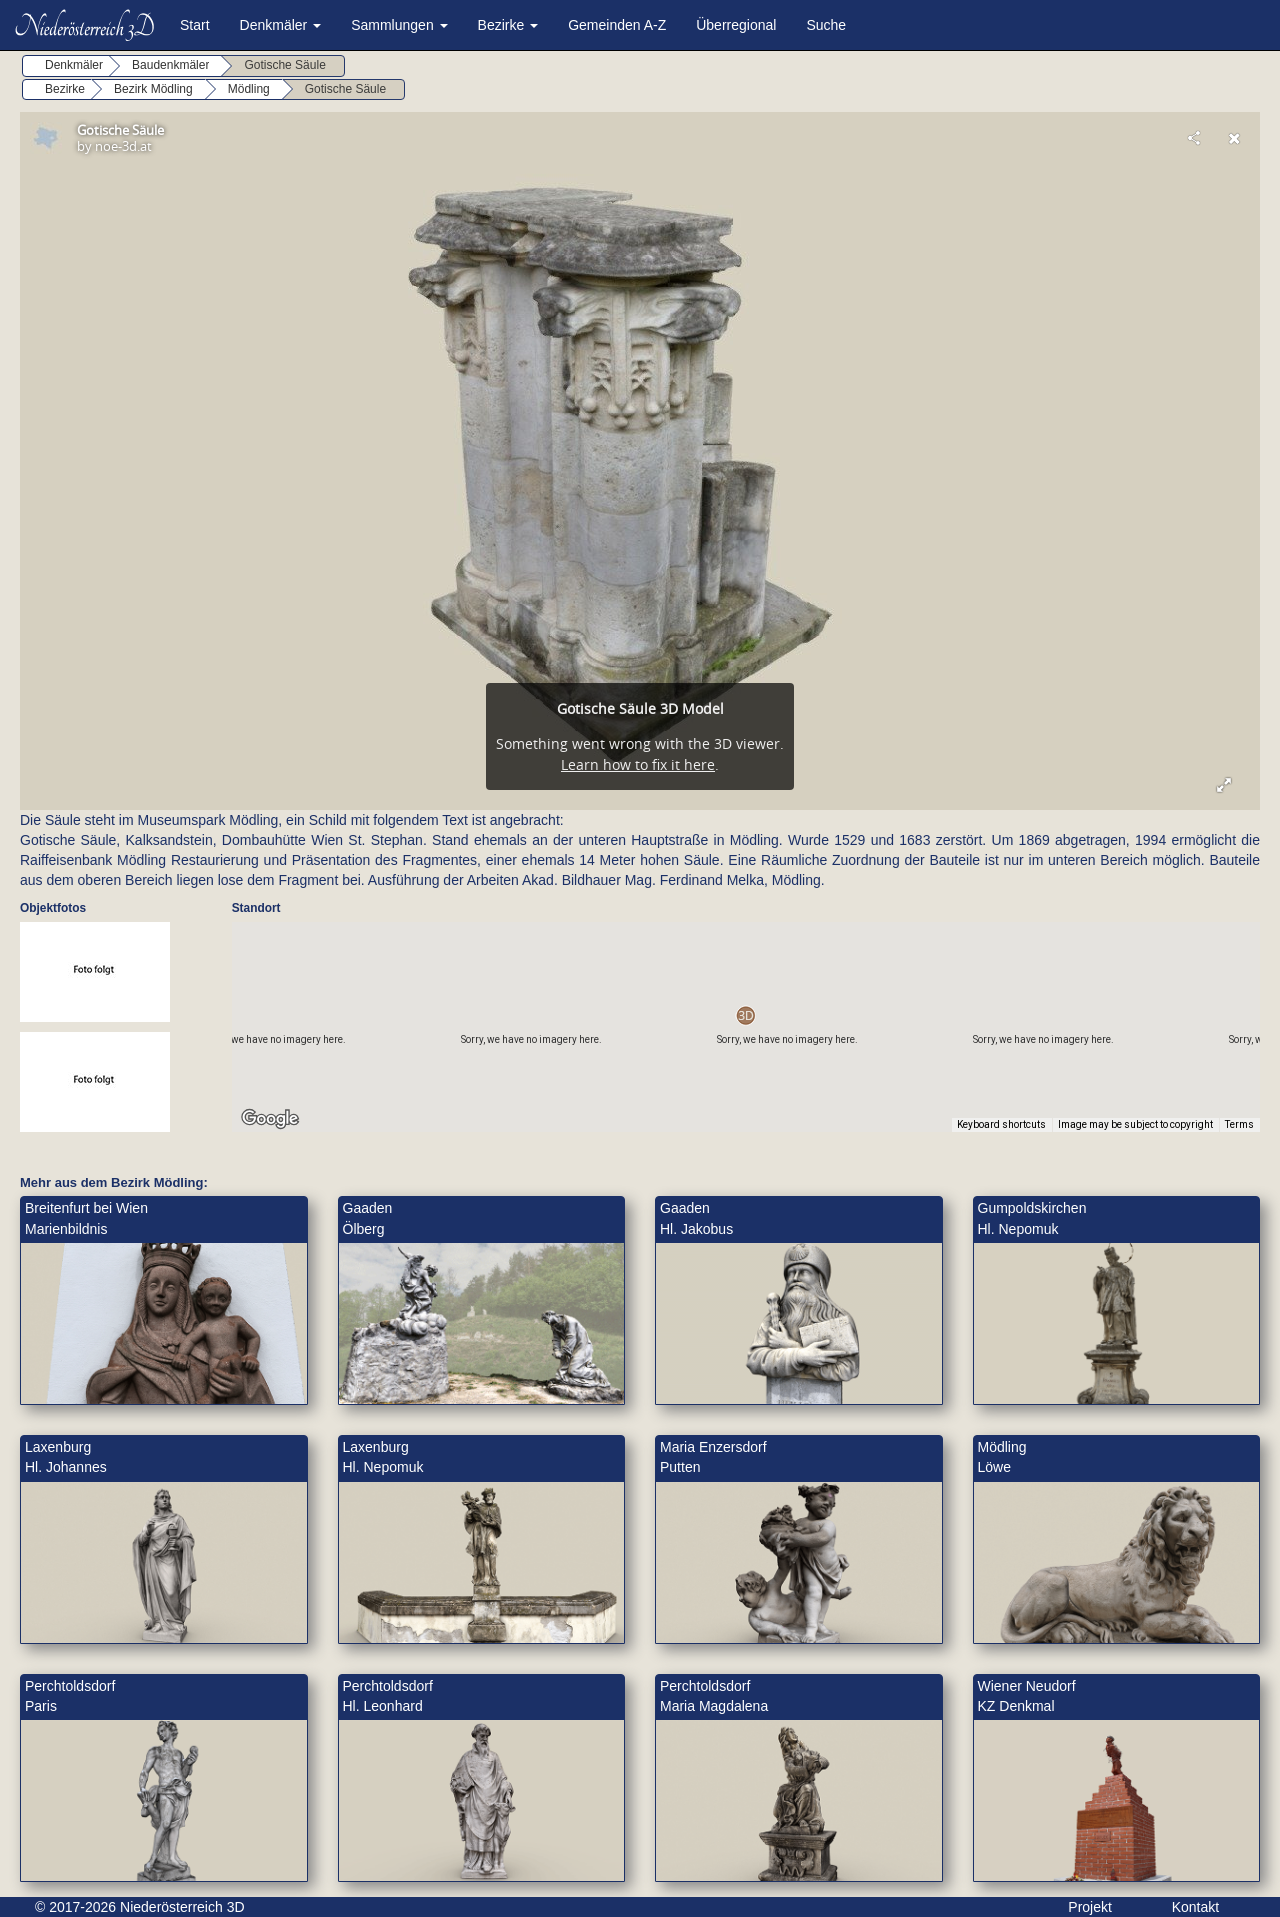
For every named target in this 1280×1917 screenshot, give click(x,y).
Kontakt (1195, 1907)
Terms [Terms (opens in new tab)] (1239, 1124)
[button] (745, 1015)
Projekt (1090, 1907)
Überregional (736, 25)
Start (195, 25)
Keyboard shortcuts (1001, 1124)
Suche (826, 25)
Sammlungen (399, 25)
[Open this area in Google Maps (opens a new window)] (270, 1119)
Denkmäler (281, 25)
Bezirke (508, 25)
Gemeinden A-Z (617, 25)
